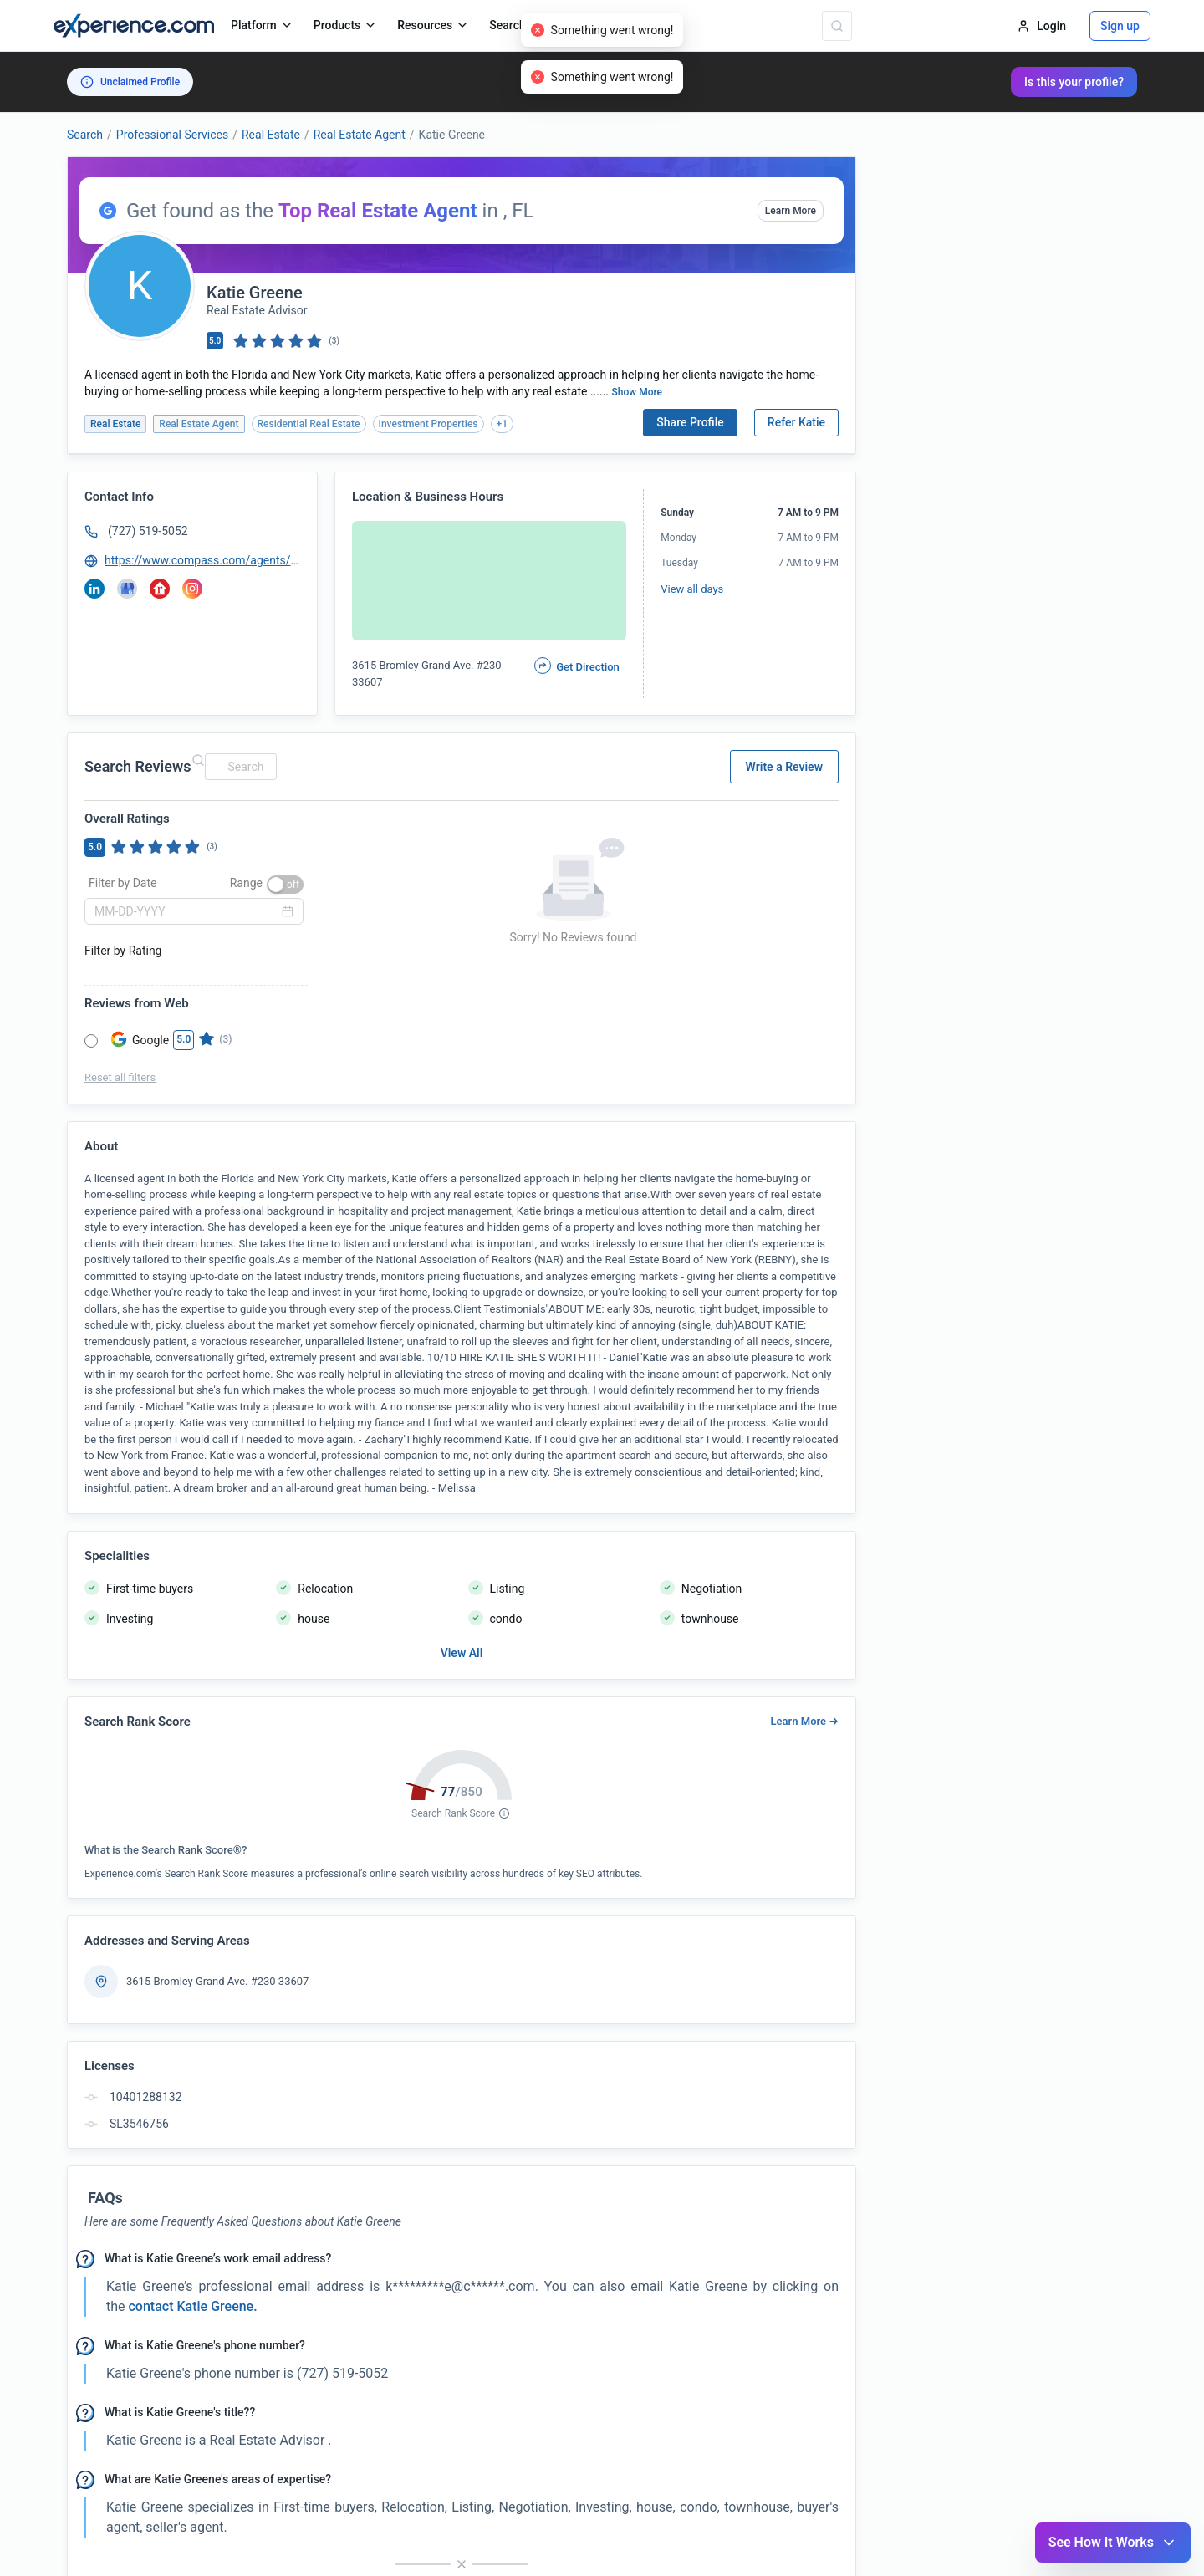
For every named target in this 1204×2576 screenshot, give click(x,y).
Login (1041, 26)
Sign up (1120, 26)
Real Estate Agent (360, 134)
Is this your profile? (1074, 82)
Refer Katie (796, 422)
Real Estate (271, 134)
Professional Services (172, 134)
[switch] (285, 884)
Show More (637, 392)
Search (85, 134)
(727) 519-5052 (148, 531)
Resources (433, 25)
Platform (262, 25)
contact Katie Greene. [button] (191, 2306)
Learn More (790, 211)
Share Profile (690, 422)
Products (346, 25)
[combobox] (238, 766)
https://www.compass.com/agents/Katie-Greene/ (203, 560)
